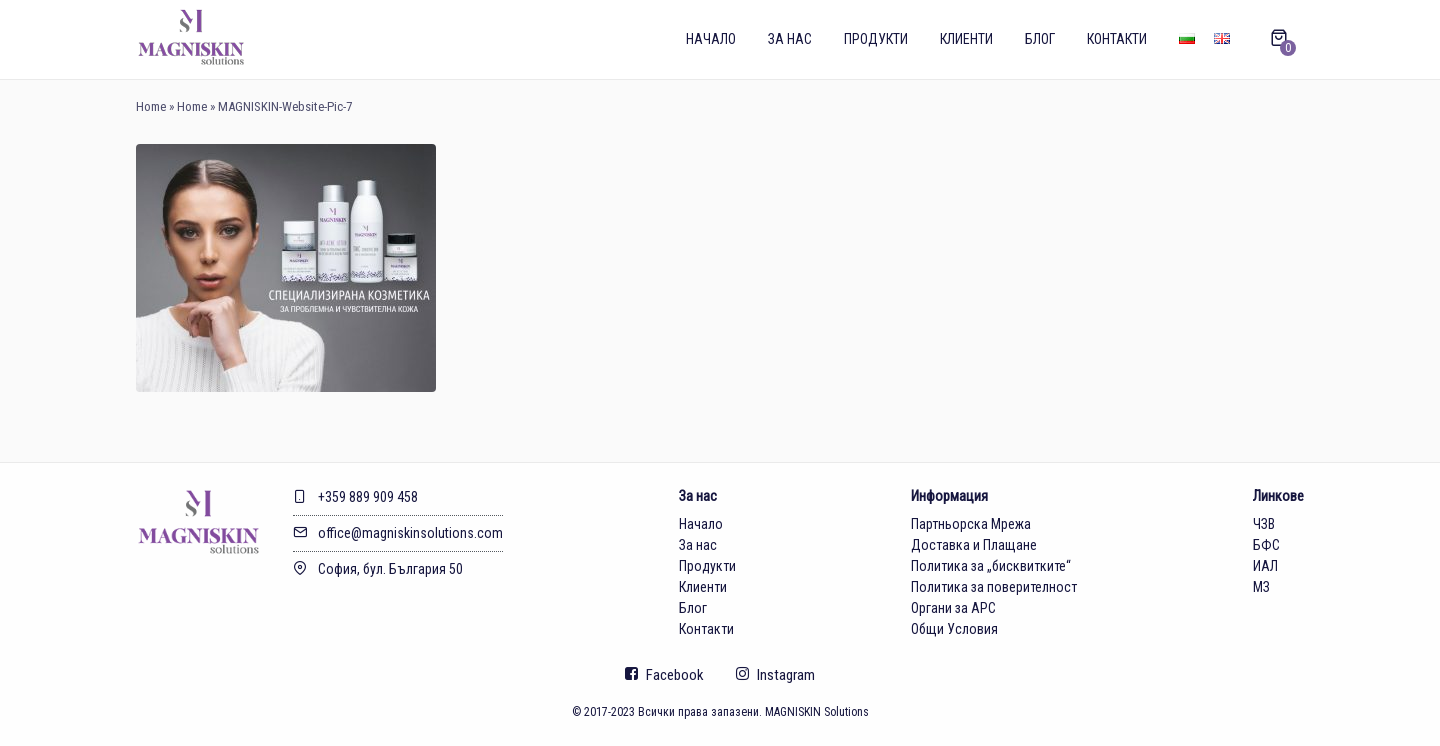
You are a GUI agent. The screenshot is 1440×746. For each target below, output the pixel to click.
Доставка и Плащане (974, 545)
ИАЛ (1265, 566)
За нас (790, 39)
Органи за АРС (953, 608)
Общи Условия (954, 629)
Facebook (664, 675)
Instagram (775, 675)
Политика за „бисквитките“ (991, 566)
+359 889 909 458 (355, 497)
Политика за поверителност (994, 587)
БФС (1266, 545)
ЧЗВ (1264, 524)
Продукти (876, 39)
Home (151, 106)
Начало (711, 39)
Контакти (1117, 39)
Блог (1040, 39)
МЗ (1261, 587)
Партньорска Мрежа (971, 524)
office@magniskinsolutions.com (398, 533)
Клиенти (966, 39)
